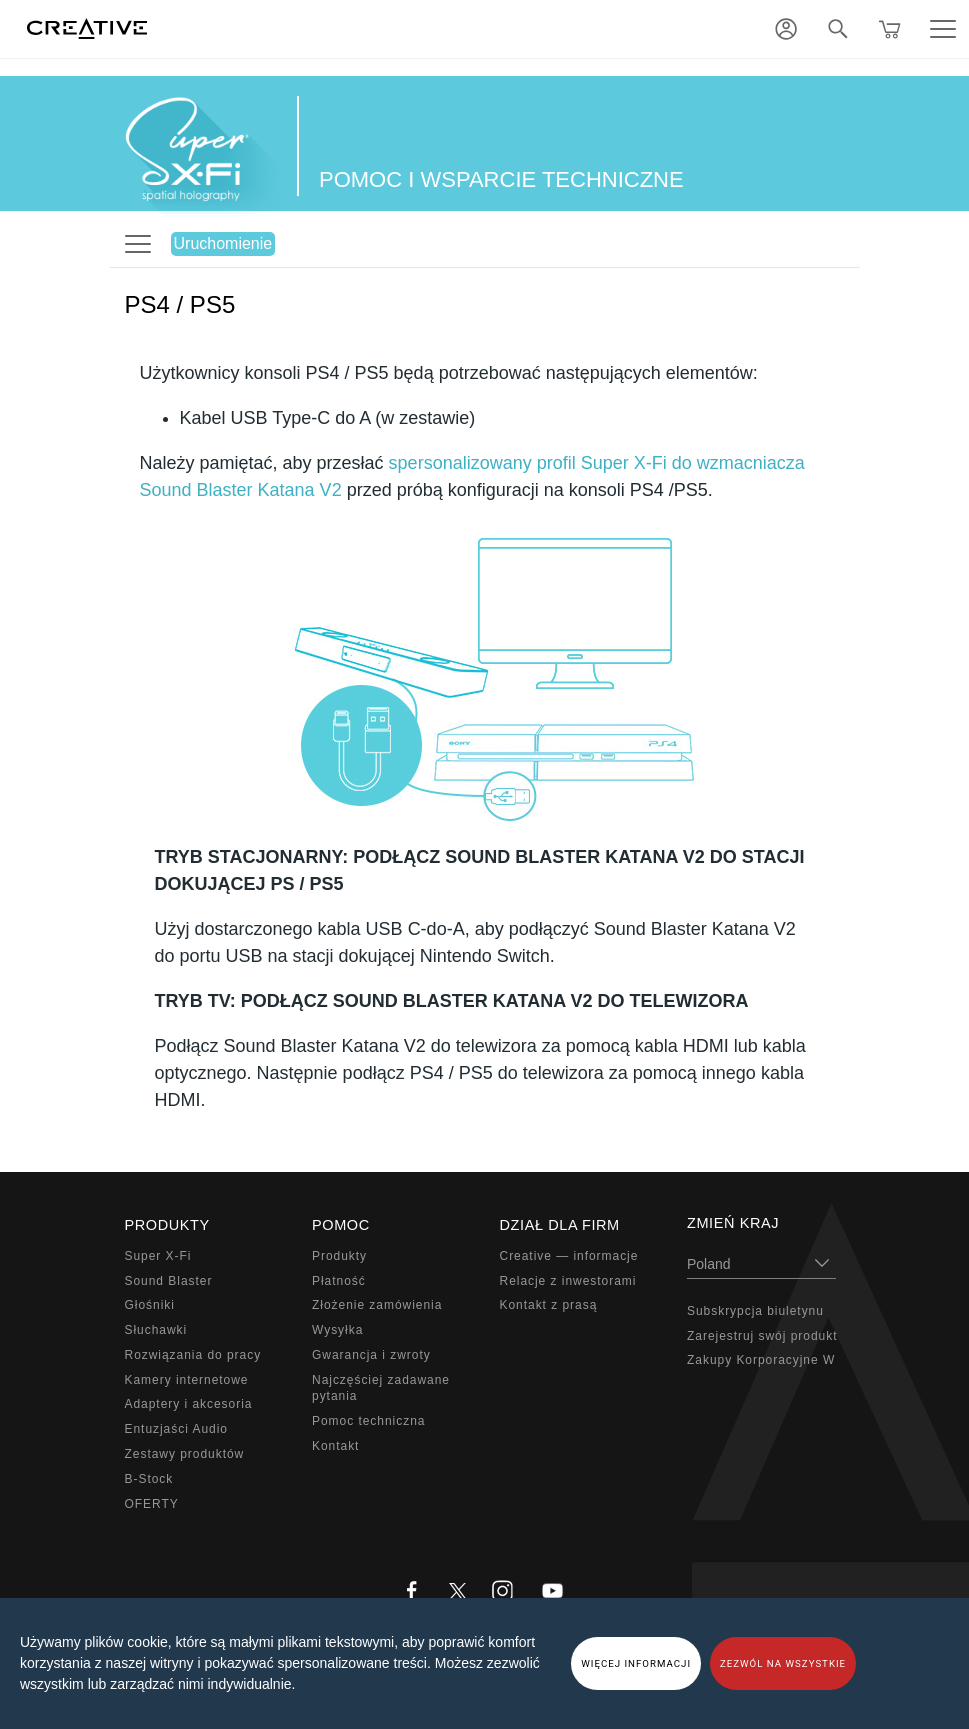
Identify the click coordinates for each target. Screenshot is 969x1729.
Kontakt (335, 1446)
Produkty (339, 1256)
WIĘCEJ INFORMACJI (636, 1663)
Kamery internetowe (187, 1380)
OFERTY (152, 1504)
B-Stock (149, 1479)
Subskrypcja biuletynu (755, 1311)
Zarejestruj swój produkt (762, 1336)
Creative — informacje (569, 1256)
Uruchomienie (223, 243)
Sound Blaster (169, 1281)
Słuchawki (156, 1330)
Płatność (339, 1281)
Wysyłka (337, 1330)
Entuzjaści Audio (176, 1429)
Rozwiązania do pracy (193, 1355)
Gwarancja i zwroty (371, 1355)
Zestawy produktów (185, 1454)
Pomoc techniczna (368, 1421)
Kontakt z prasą (549, 1305)
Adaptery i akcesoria (189, 1404)
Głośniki (150, 1305)
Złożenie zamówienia (377, 1305)
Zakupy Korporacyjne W (761, 1360)
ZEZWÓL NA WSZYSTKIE (783, 1663)
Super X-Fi (158, 1256)
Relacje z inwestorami (568, 1281)
